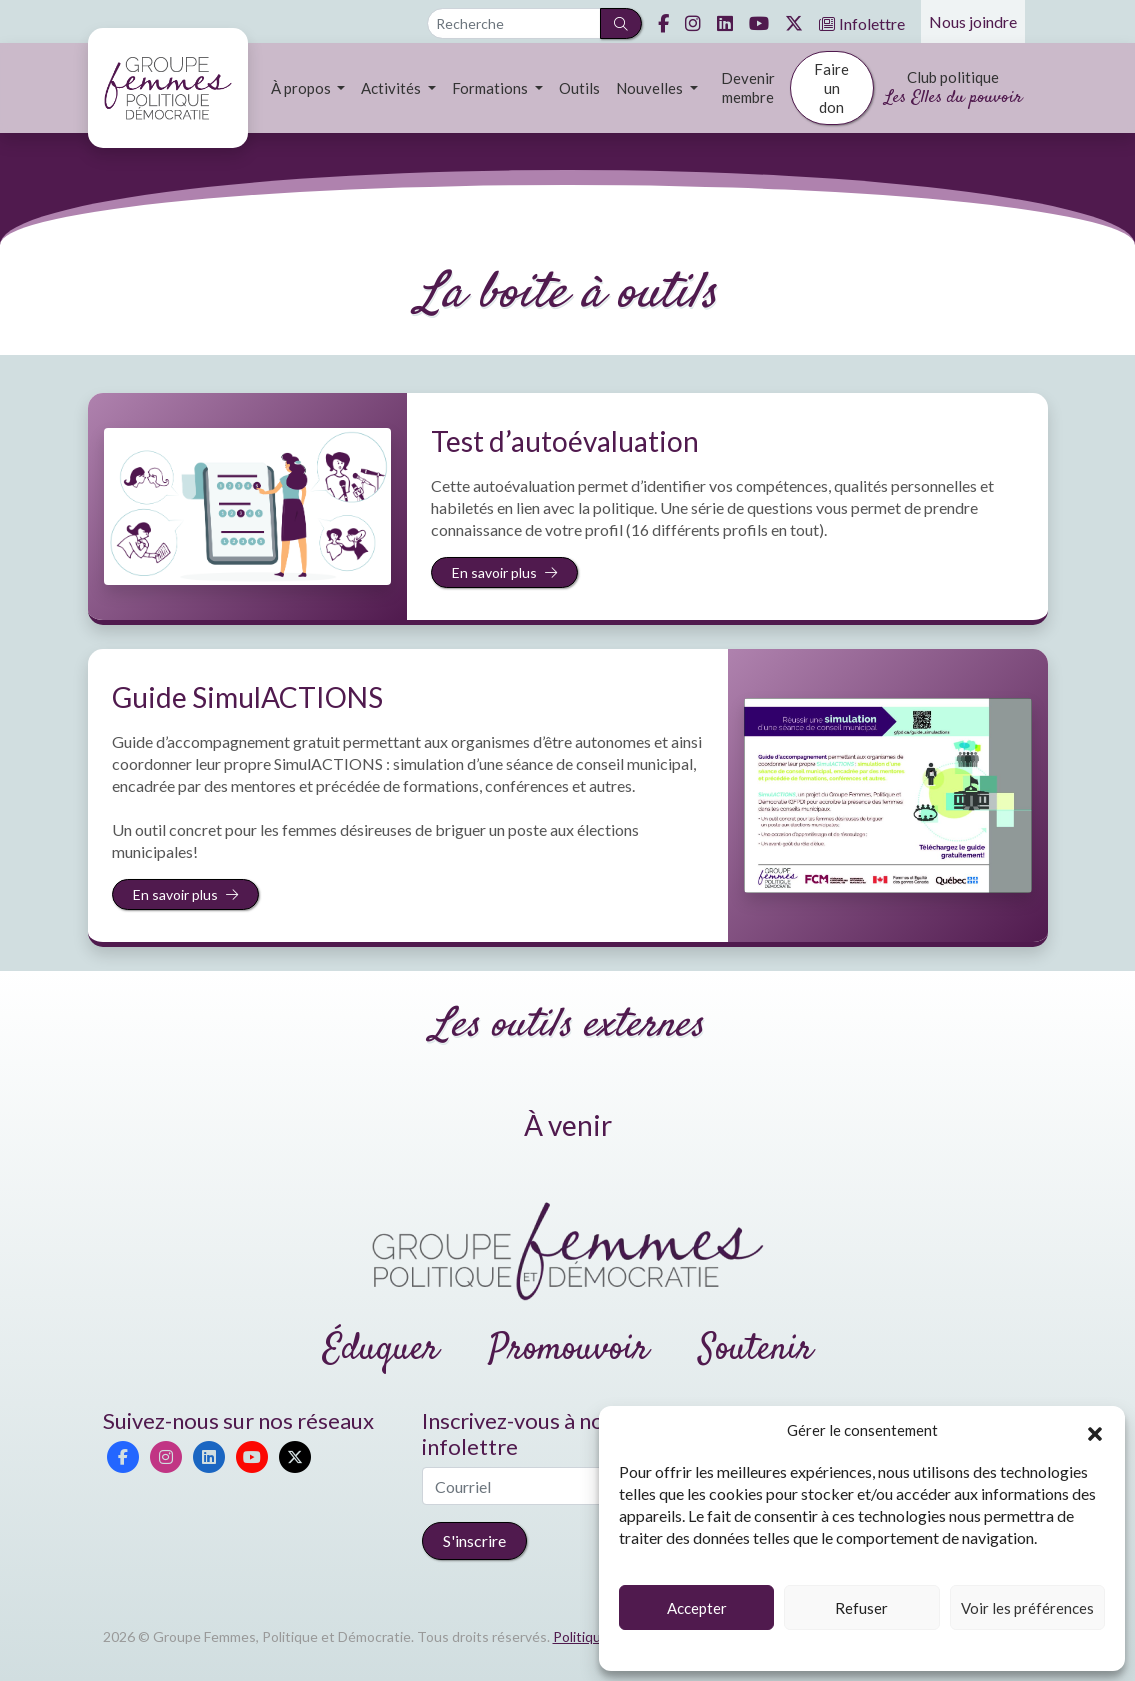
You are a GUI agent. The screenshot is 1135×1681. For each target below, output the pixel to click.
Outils (579, 88)
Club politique (953, 89)
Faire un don (831, 88)
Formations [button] (491, 88)
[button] (1095, 1431)
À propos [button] (302, 88)
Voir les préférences (1027, 1608)
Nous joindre (973, 21)
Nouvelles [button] (651, 88)
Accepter (697, 1608)
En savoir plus (504, 572)
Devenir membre (748, 87)
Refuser (861, 1608)
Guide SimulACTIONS (247, 697)
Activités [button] (392, 88)
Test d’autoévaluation (565, 441)
